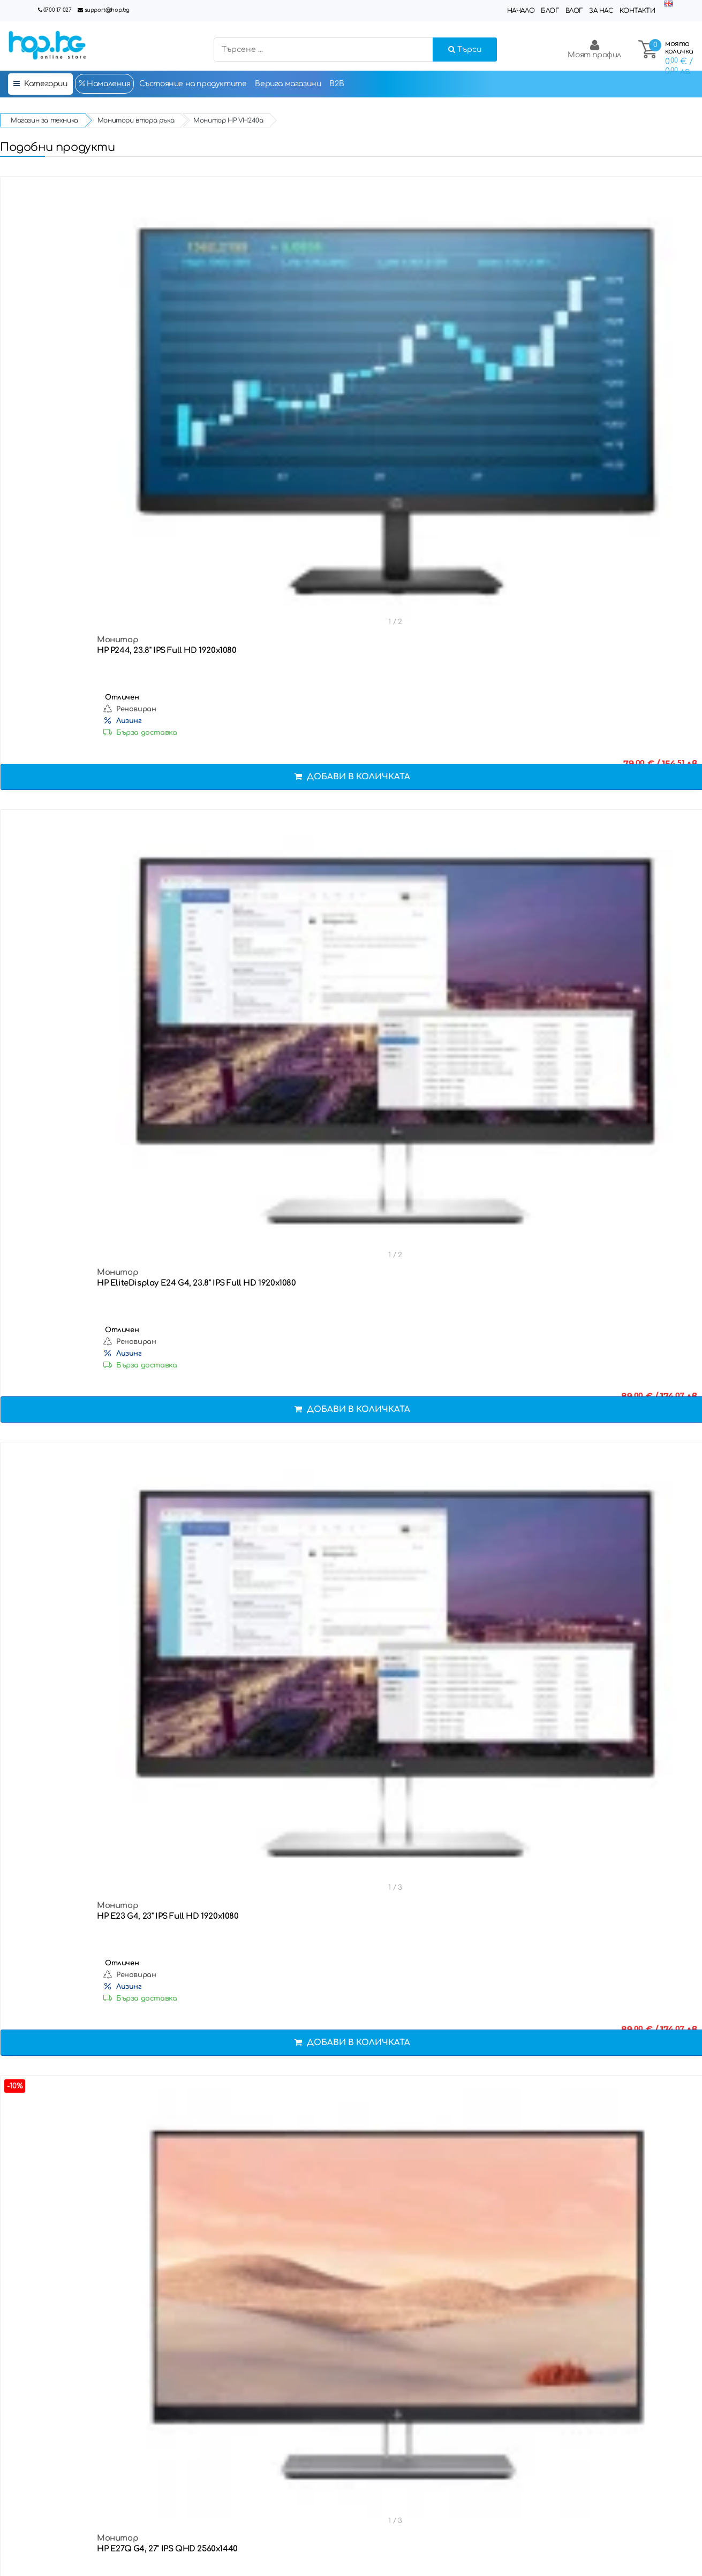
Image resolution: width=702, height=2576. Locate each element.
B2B (336, 84)
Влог (574, 10)
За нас (601, 10)
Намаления (104, 83)
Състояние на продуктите (193, 84)
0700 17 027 (57, 10)
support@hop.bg (107, 10)
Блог (549, 10)
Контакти (637, 10)
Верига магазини (288, 84)
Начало (521, 10)
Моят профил (594, 49)
